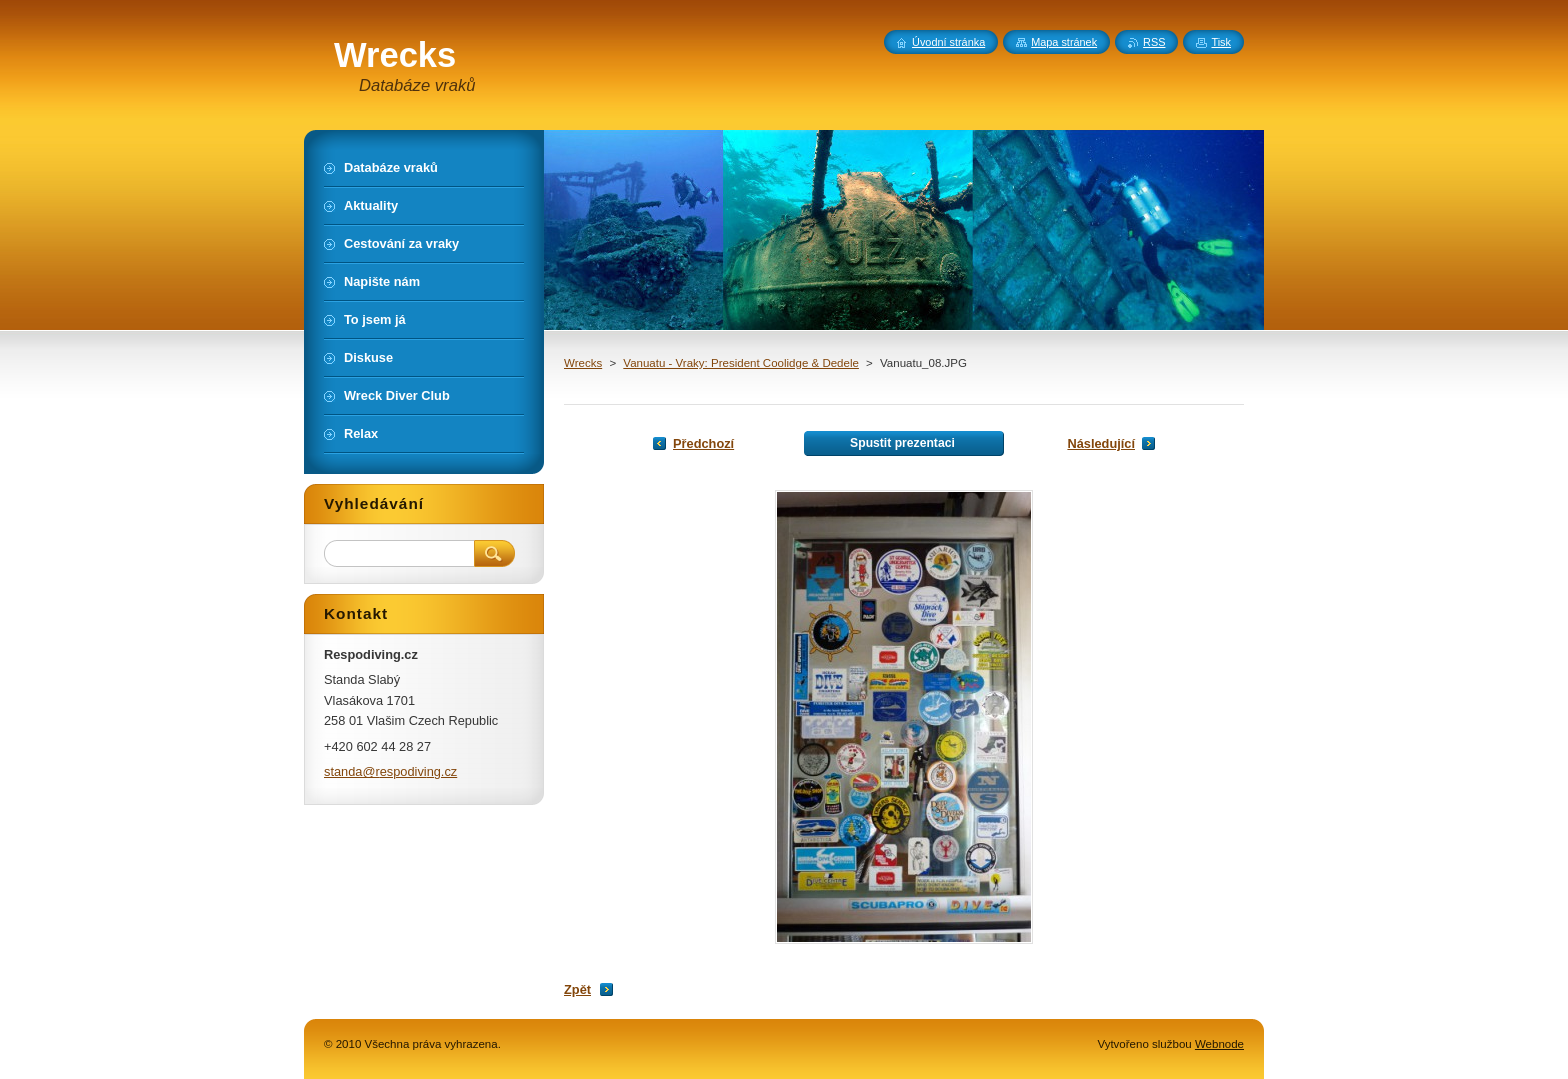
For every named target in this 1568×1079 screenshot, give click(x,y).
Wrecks (583, 363)
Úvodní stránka (948, 42)
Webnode (1219, 1044)
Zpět (577, 989)
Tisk (1221, 42)
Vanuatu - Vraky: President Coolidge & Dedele (741, 363)
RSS (1154, 42)
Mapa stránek (1064, 42)
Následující (1101, 443)
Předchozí (703, 443)
